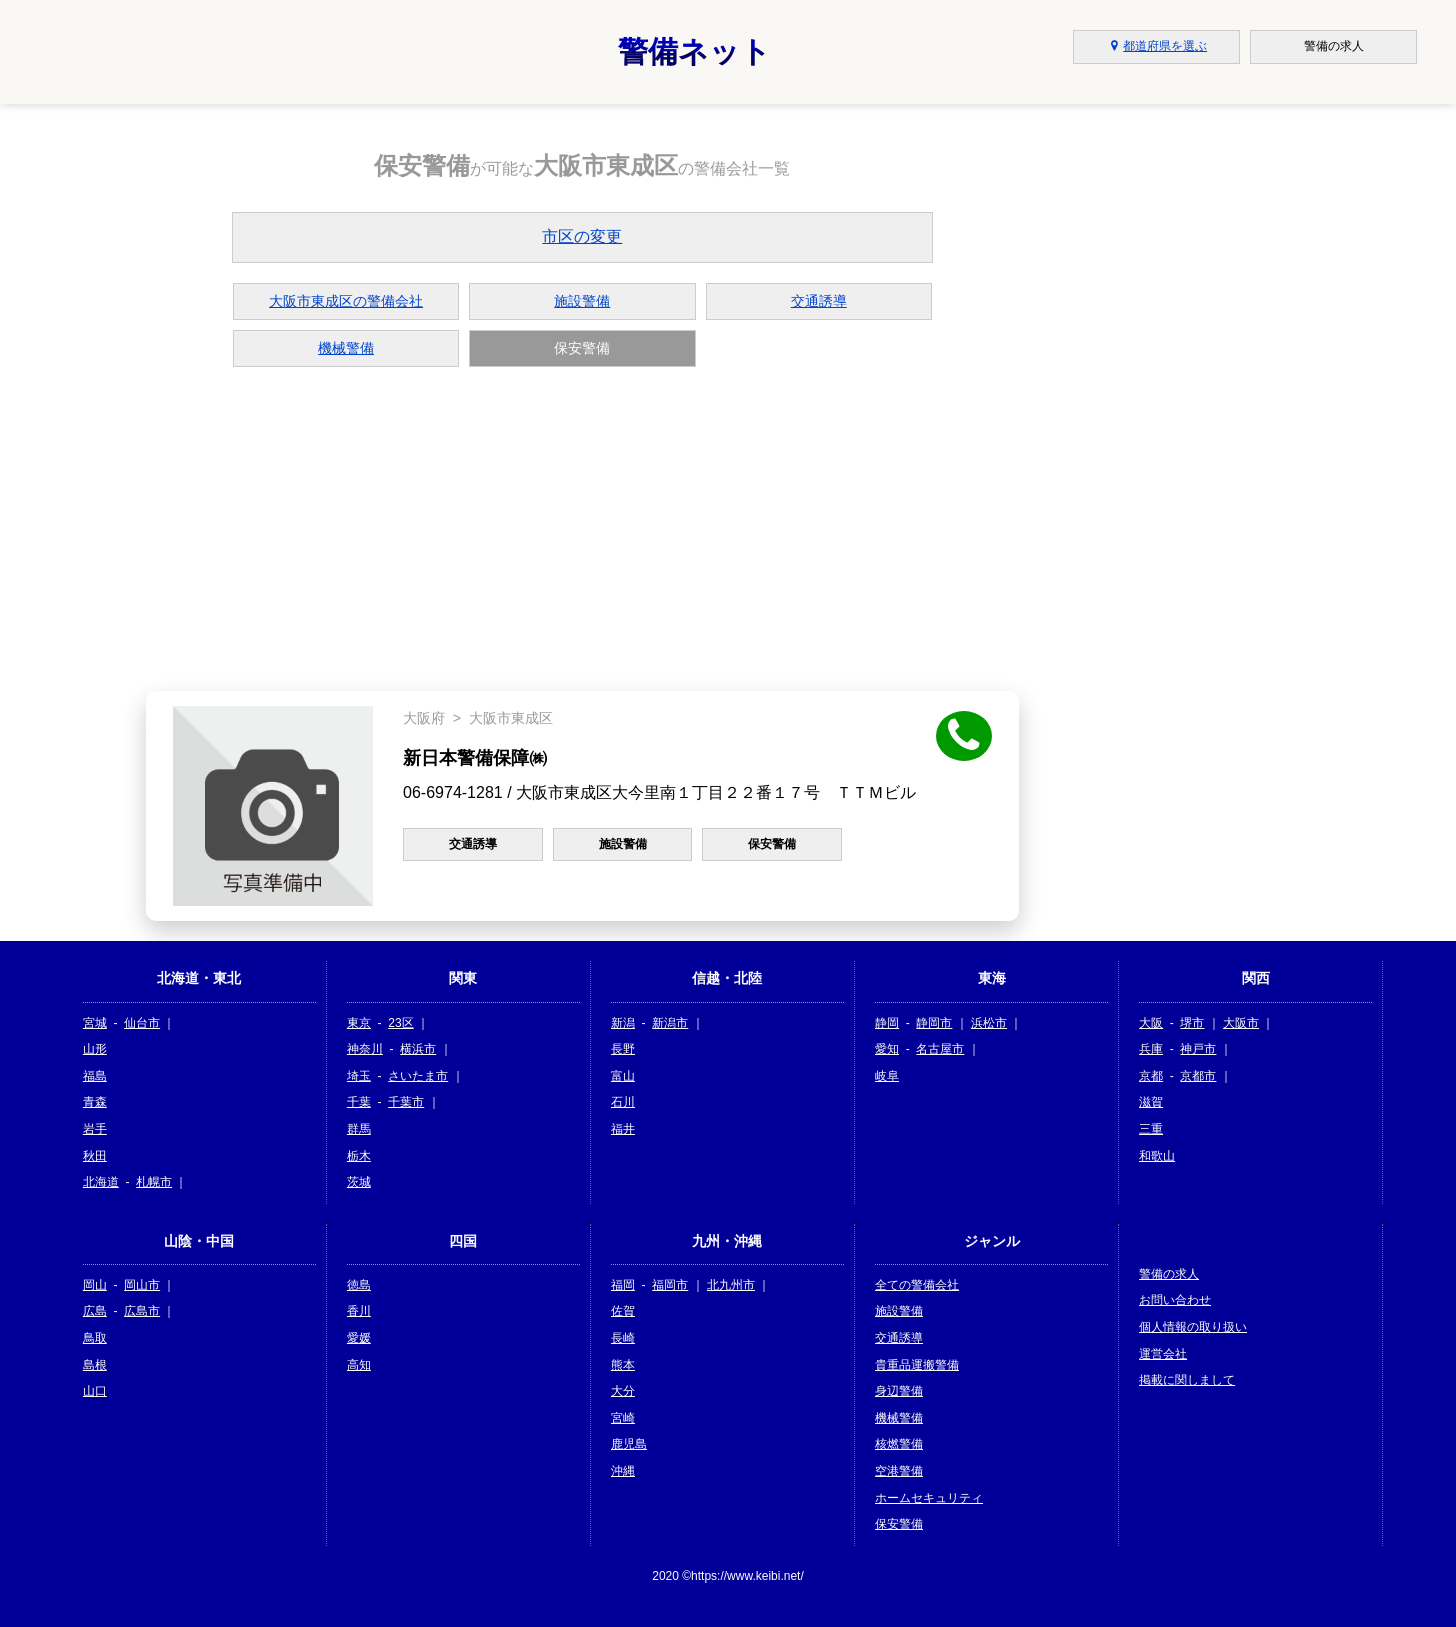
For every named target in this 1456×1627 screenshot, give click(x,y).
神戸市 (1198, 1049)
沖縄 (623, 1471)
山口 (95, 1391)
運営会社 (1163, 1354)
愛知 (887, 1049)
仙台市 (142, 1023)
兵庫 (1151, 1049)
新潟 (623, 1023)
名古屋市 (940, 1049)
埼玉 (359, 1076)
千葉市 (406, 1102)
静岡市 (934, 1023)
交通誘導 (819, 301)
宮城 (95, 1023)
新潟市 (670, 1023)
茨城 (359, 1182)
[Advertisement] (583, 527)
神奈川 (365, 1049)
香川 (359, 1311)
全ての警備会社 (917, 1285)
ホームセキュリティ (929, 1498)
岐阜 (887, 1076)
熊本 (623, 1365)
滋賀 (1151, 1102)
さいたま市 (418, 1076)
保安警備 (899, 1524)
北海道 (101, 1182)
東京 (359, 1023)
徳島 (359, 1285)
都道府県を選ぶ (1156, 46)
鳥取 (95, 1338)
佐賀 (623, 1311)
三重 (1151, 1129)
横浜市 (418, 1049)
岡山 (95, 1285)
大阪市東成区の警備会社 (346, 301)
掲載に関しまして (1187, 1380)
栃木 (359, 1156)
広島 (95, 1311)
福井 (623, 1129)
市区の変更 (582, 236)
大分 (623, 1391)
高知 (359, 1365)
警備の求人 (1169, 1274)
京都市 (1198, 1076)
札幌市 (154, 1182)
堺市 (1192, 1023)
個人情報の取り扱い (1193, 1327)
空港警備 (899, 1471)
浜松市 (989, 1023)
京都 (1151, 1076)
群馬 (359, 1129)
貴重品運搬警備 (917, 1365)
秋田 (95, 1156)
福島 (95, 1076)
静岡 (887, 1023)
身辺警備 (899, 1391)
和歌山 (1157, 1156)
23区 (400, 1023)
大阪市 (1241, 1023)
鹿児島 (629, 1444)
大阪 (1151, 1023)
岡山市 (142, 1285)
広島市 (142, 1311)
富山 (623, 1076)
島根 (95, 1365)
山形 (95, 1049)
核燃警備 (899, 1444)
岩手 (95, 1129)
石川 (623, 1102)
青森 (95, 1102)
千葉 (359, 1102)
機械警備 (346, 348)
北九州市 (731, 1285)
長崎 (623, 1338)
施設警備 (582, 301)
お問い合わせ (1175, 1300)
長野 (623, 1049)
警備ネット (694, 51)
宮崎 (623, 1418)
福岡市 (670, 1285)
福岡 (623, 1285)
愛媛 (359, 1338)
